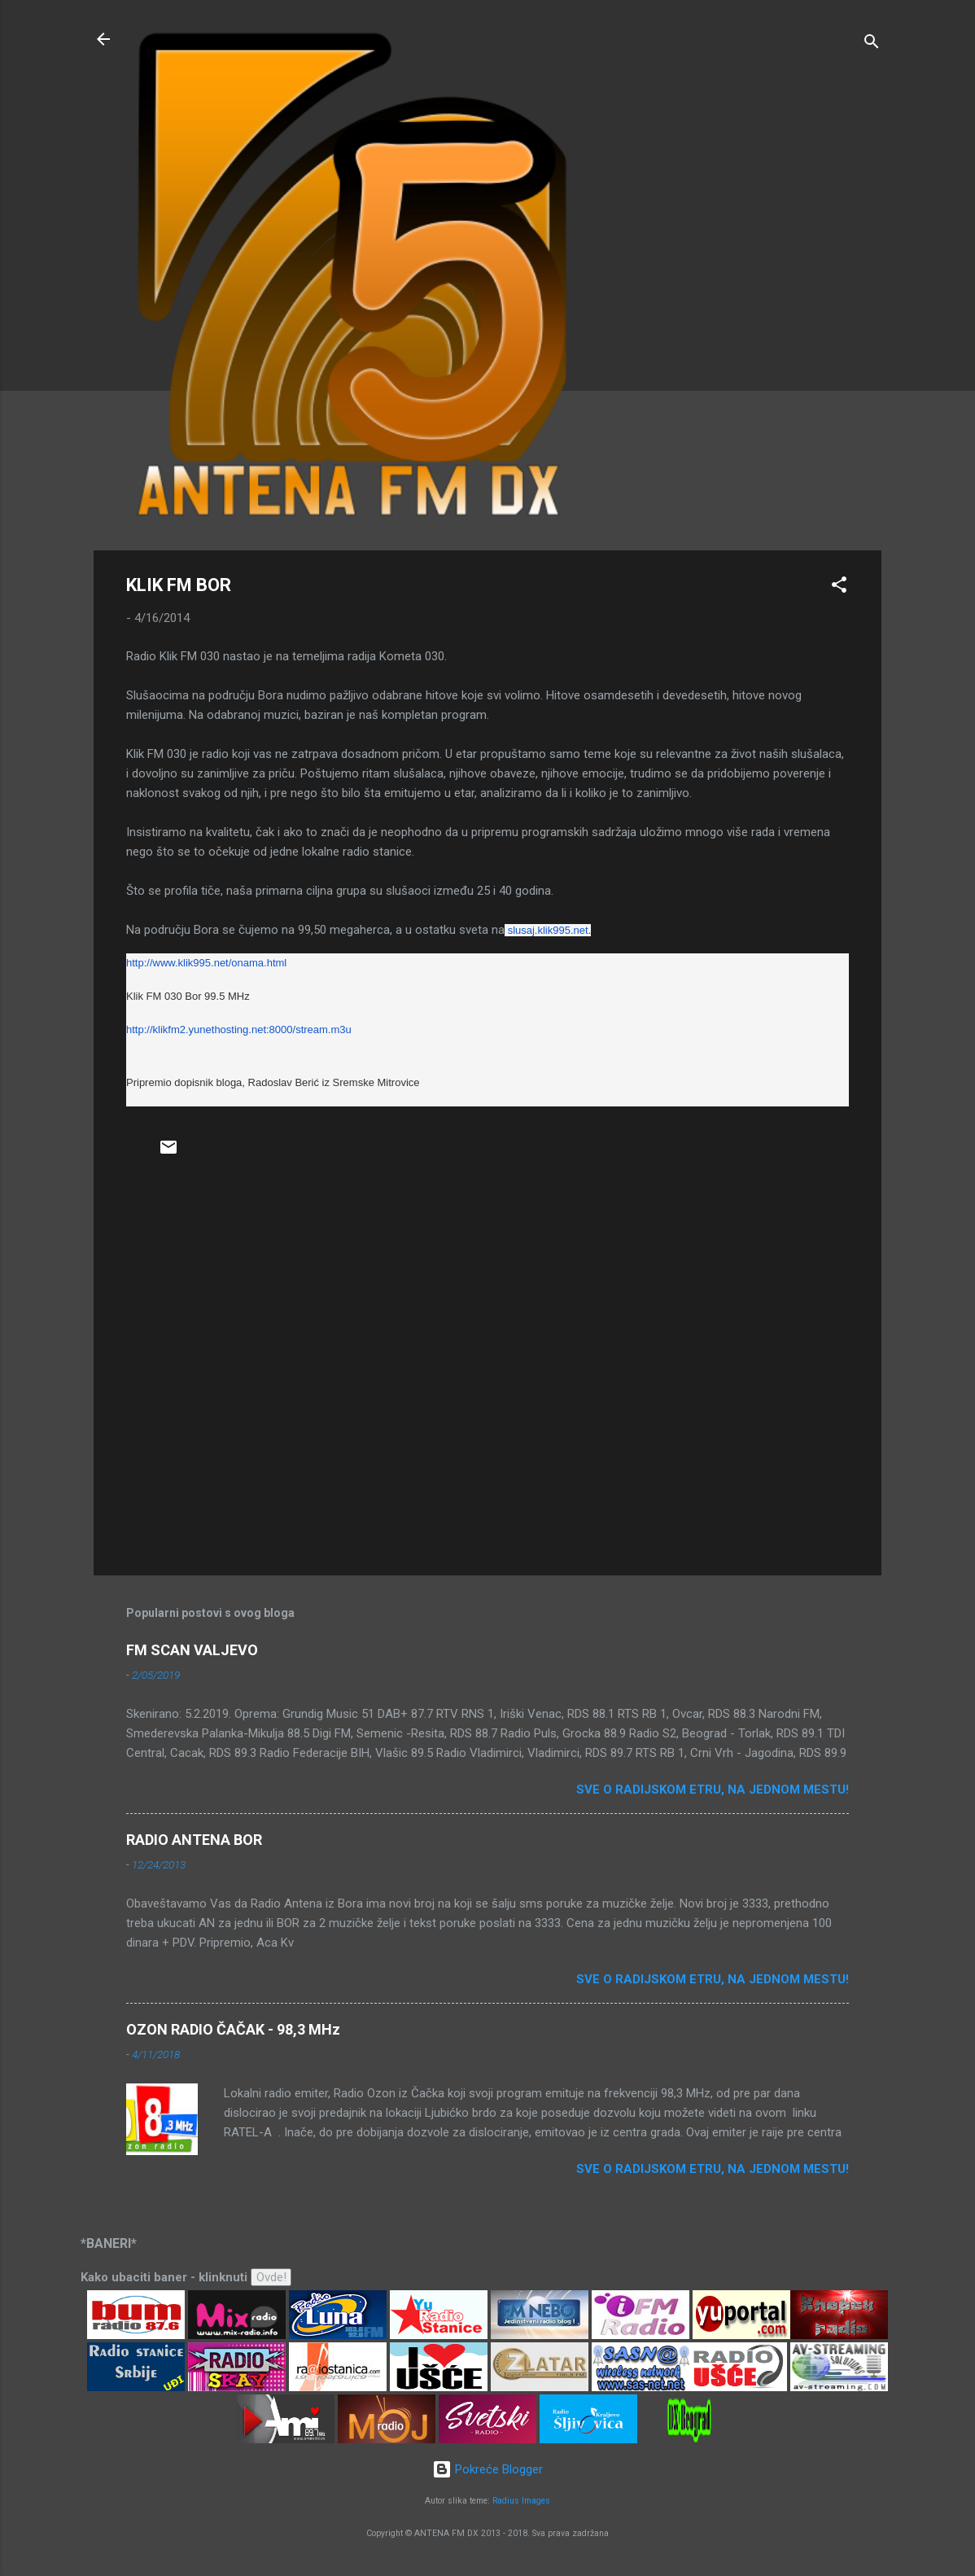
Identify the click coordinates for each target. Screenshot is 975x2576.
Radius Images (521, 2500)
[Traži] (871, 44)
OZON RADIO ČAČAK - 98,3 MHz (233, 2029)
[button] (839, 587)
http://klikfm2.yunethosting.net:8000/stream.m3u (239, 1029)
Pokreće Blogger (487, 2469)
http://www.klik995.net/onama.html (206, 963)
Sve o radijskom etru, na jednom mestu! (712, 1789)
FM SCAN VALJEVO (192, 1649)
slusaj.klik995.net (548, 930)
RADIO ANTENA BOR (194, 1839)
